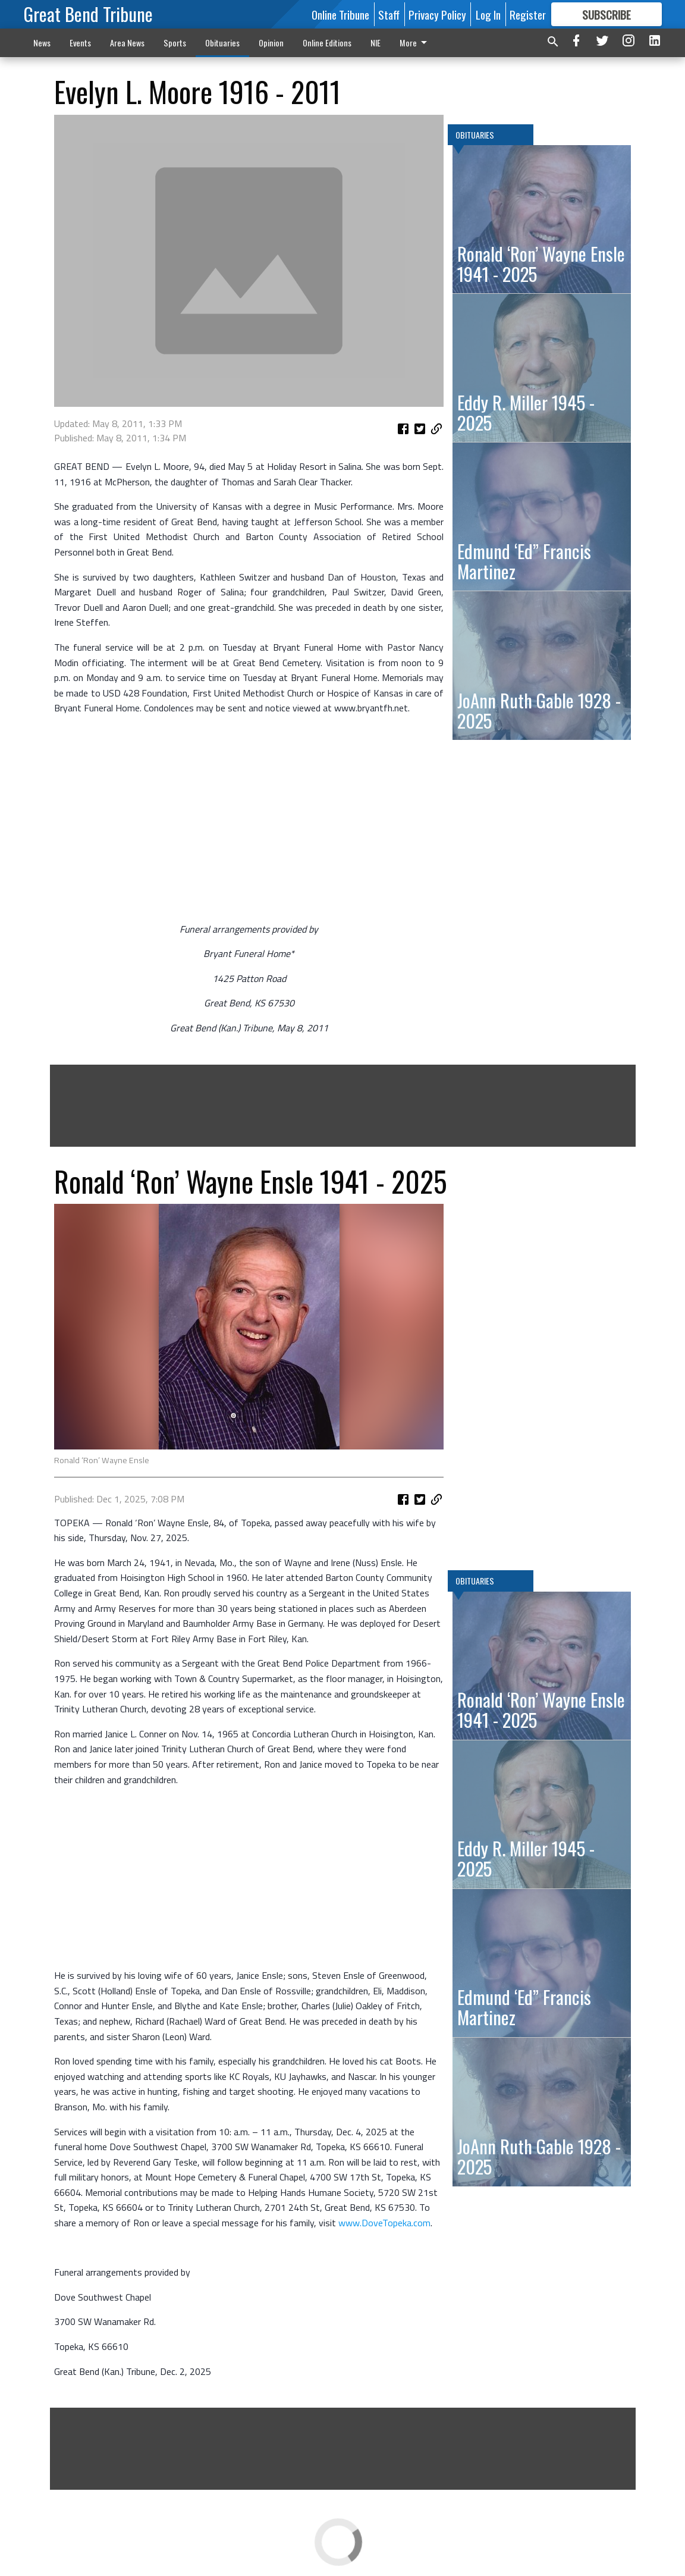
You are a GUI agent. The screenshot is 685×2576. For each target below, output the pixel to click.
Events (80, 42)
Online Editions (327, 42)
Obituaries (222, 42)
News (42, 42)
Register (528, 14)
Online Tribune (340, 14)
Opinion (271, 42)
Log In (488, 14)
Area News (127, 42)
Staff (389, 14)
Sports (175, 42)
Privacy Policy (437, 14)
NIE (375, 42)
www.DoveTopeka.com (384, 2223)
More (415, 42)
